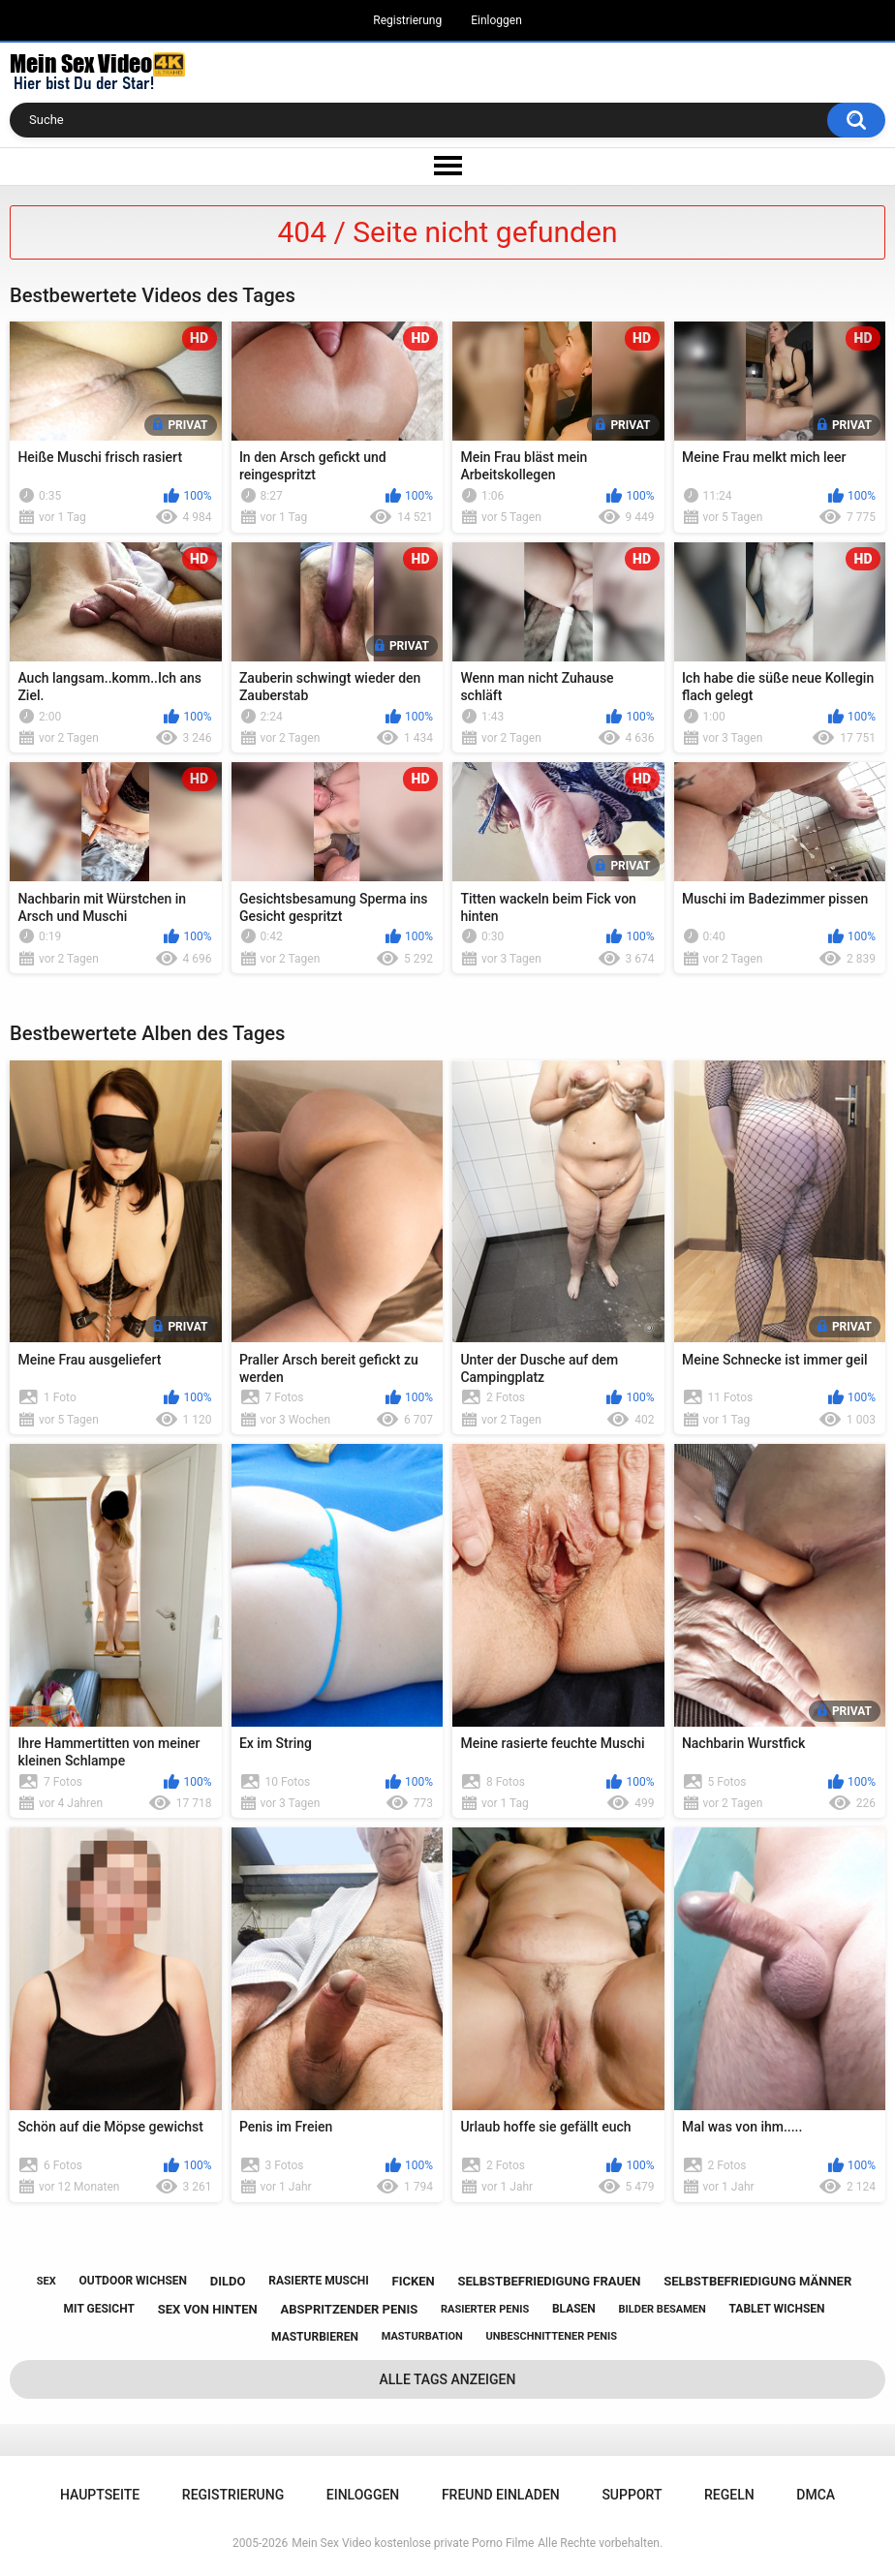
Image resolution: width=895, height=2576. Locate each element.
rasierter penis (485, 2309)
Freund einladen (501, 2494)
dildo (228, 2281)
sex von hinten (208, 2309)
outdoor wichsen (132, 2280)
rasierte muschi (318, 2280)
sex (46, 2281)
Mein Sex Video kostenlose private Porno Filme (413, 2543)
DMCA (815, 2494)
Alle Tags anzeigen (448, 2379)
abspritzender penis (348, 2309)
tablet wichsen (777, 2308)
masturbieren (314, 2337)
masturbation (422, 2336)
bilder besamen (662, 2309)
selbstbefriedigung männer (757, 2281)
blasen (574, 2308)
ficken (413, 2281)
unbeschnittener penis (551, 2336)
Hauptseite (99, 2494)
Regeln (729, 2494)
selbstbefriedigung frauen (548, 2281)
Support (632, 2494)
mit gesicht (99, 2308)
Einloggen (496, 20)
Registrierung (407, 20)
